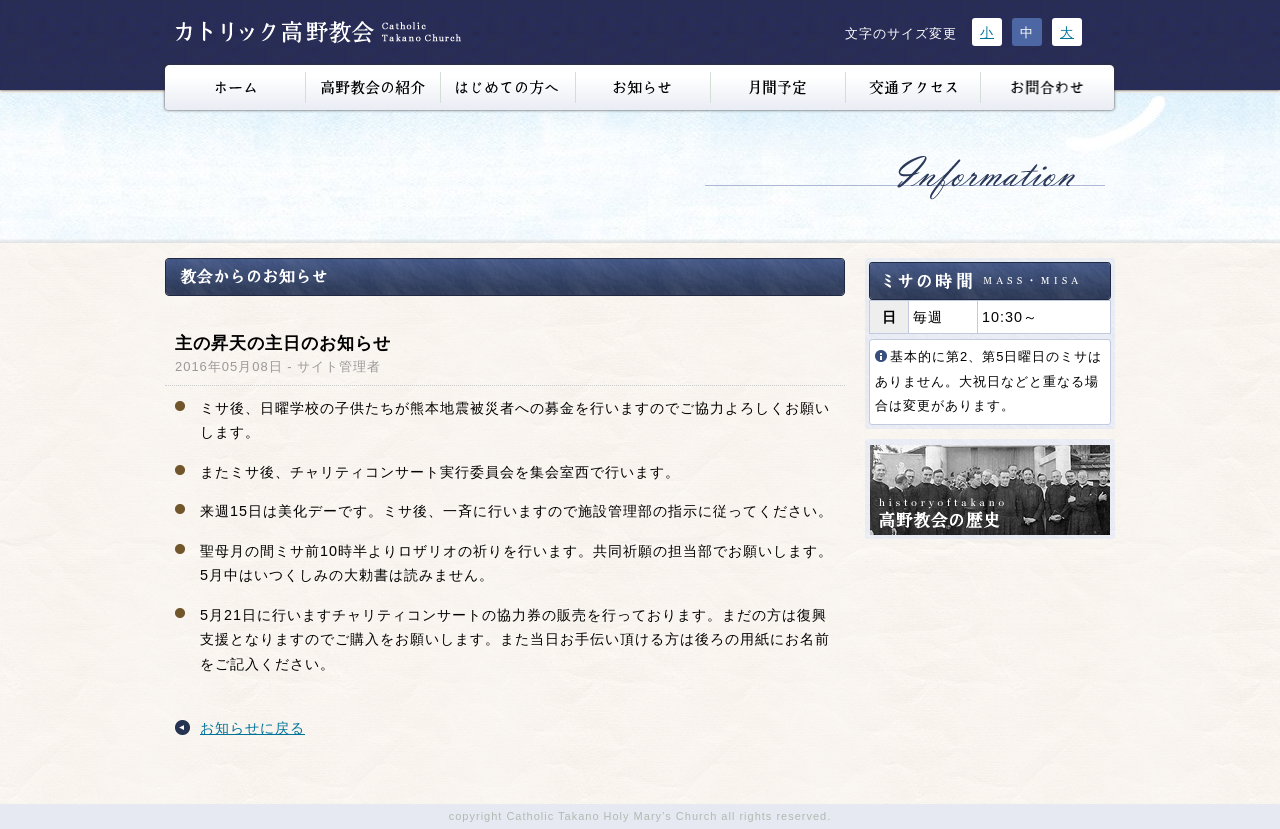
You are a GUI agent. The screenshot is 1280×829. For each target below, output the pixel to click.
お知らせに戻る (252, 728)
